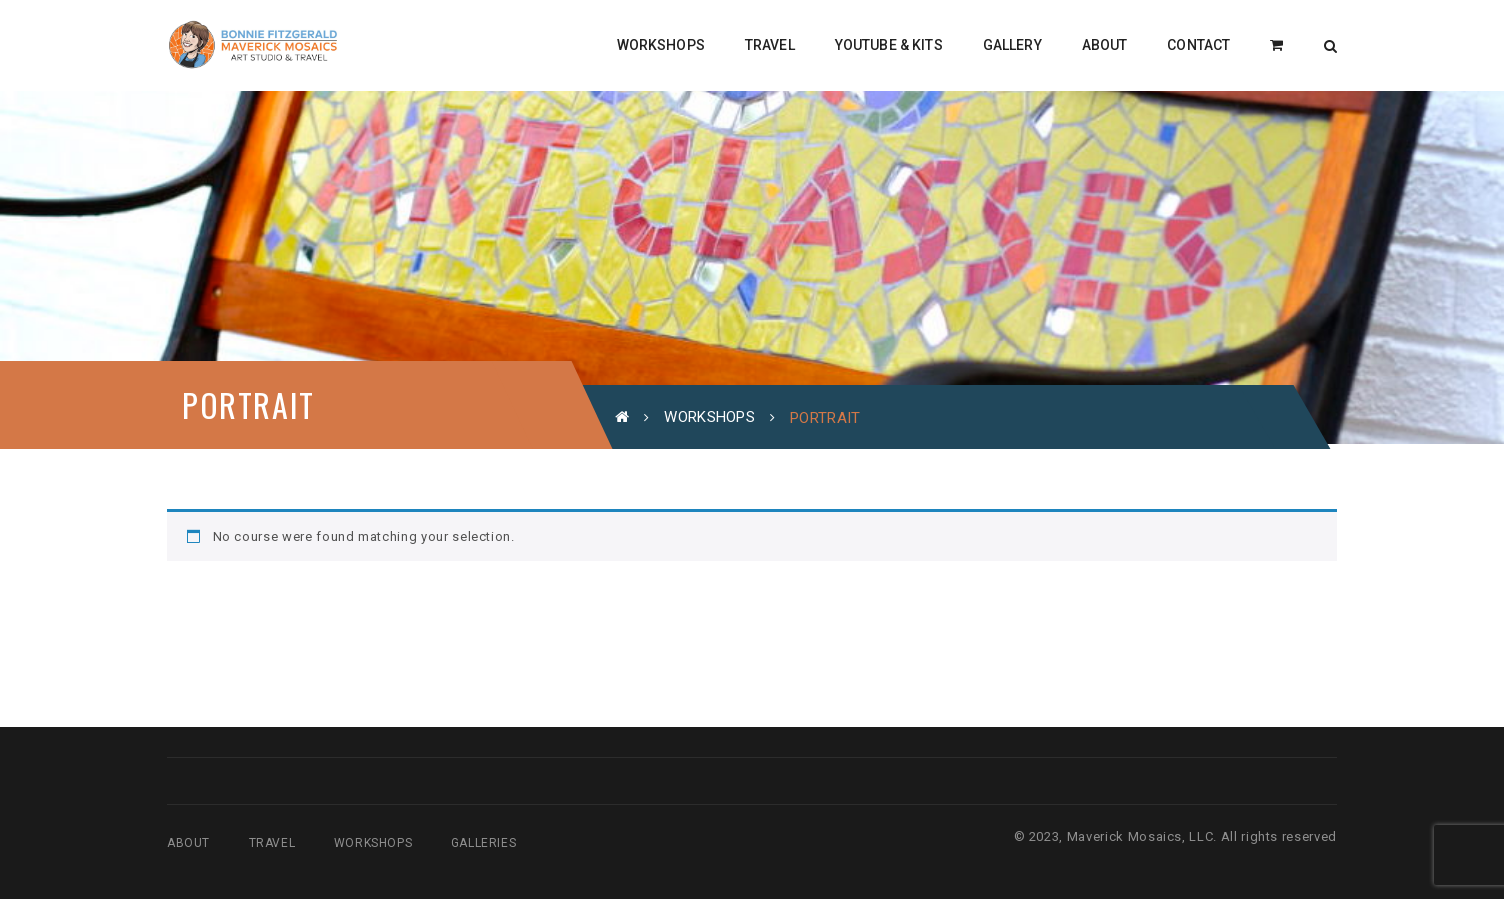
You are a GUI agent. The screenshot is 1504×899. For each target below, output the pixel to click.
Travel (272, 843)
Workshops (709, 417)
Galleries (483, 843)
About (188, 843)
